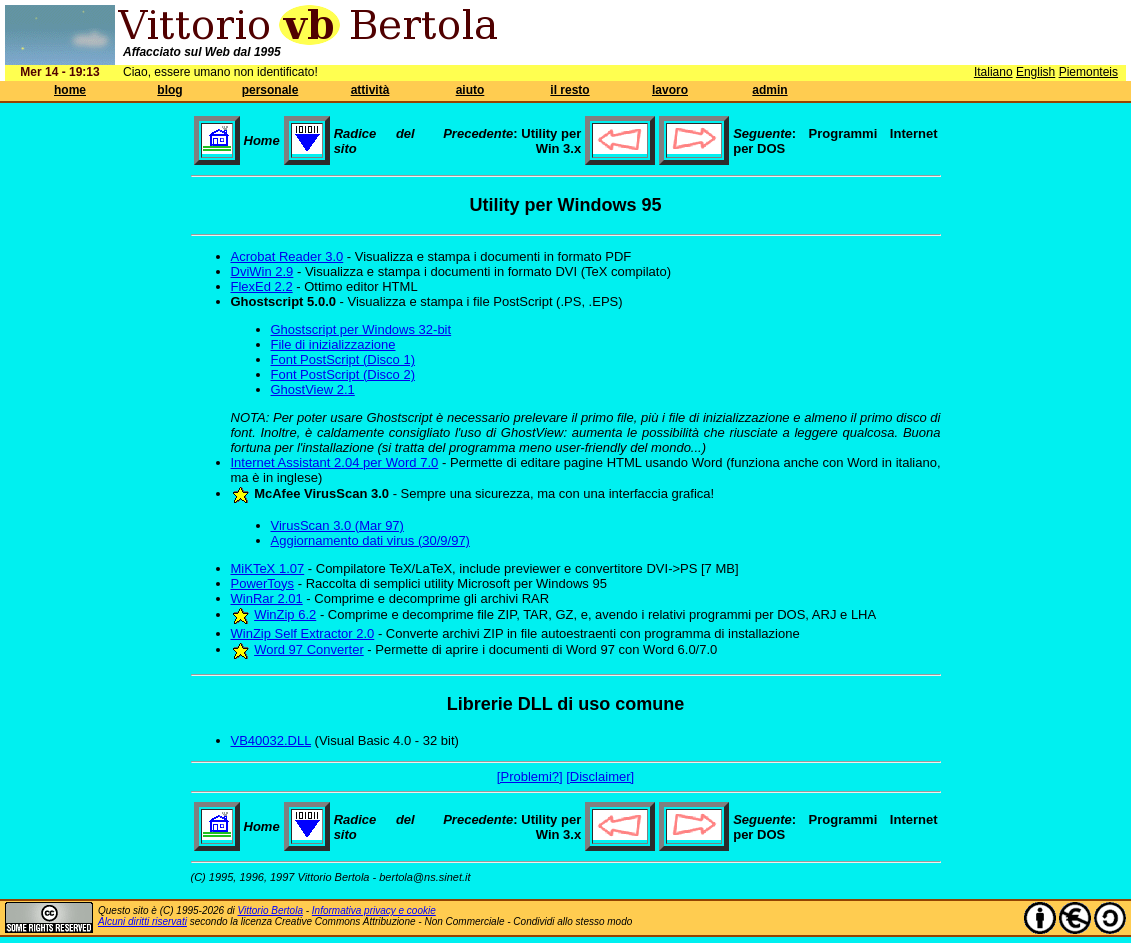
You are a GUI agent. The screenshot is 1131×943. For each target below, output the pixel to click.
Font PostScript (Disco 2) (343, 374)
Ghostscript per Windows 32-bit (361, 329)
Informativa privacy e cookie (374, 910)
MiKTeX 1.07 (268, 568)
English (1035, 72)
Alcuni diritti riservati (142, 921)
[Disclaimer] (600, 776)
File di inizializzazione (333, 344)
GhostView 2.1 (313, 389)
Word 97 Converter (309, 649)
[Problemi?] (530, 776)
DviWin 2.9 (262, 271)
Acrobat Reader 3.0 (287, 256)
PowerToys (263, 583)
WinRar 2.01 (267, 598)
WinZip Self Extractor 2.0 (303, 633)
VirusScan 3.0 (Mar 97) (337, 525)
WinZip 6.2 (285, 614)
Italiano (993, 72)
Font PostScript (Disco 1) (343, 359)
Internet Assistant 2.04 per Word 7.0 (335, 462)
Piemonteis (1088, 72)
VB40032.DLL (271, 740)
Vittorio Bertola (270, 910)
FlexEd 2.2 (262, 286)
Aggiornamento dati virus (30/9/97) (370, 540)
